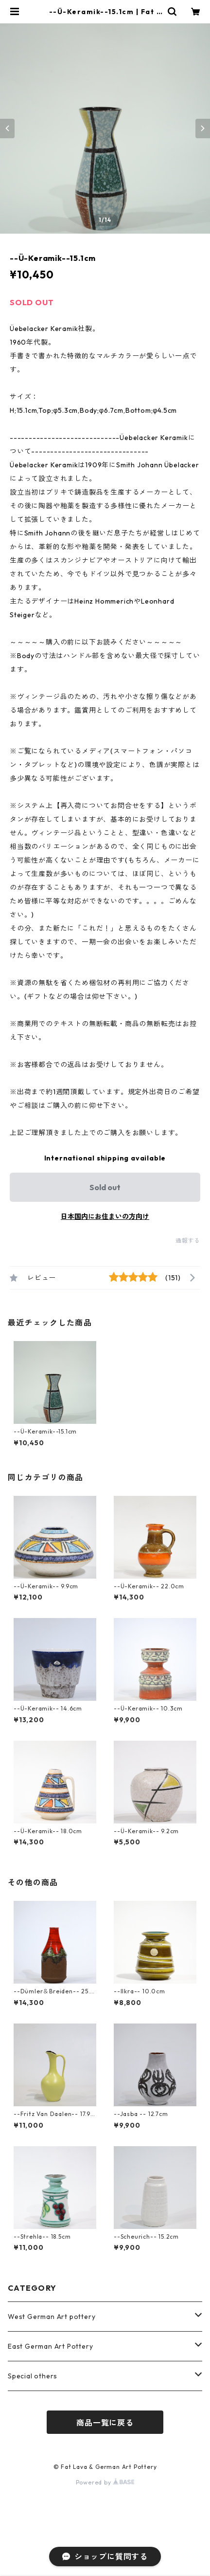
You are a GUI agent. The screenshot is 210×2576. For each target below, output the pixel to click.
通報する (187, 1240)
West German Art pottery (51, 2316)
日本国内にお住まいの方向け (105, 1216)
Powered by (105, 2482)
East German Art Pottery (50, 2346)
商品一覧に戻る (105, 2423)
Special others (32, 2376)
